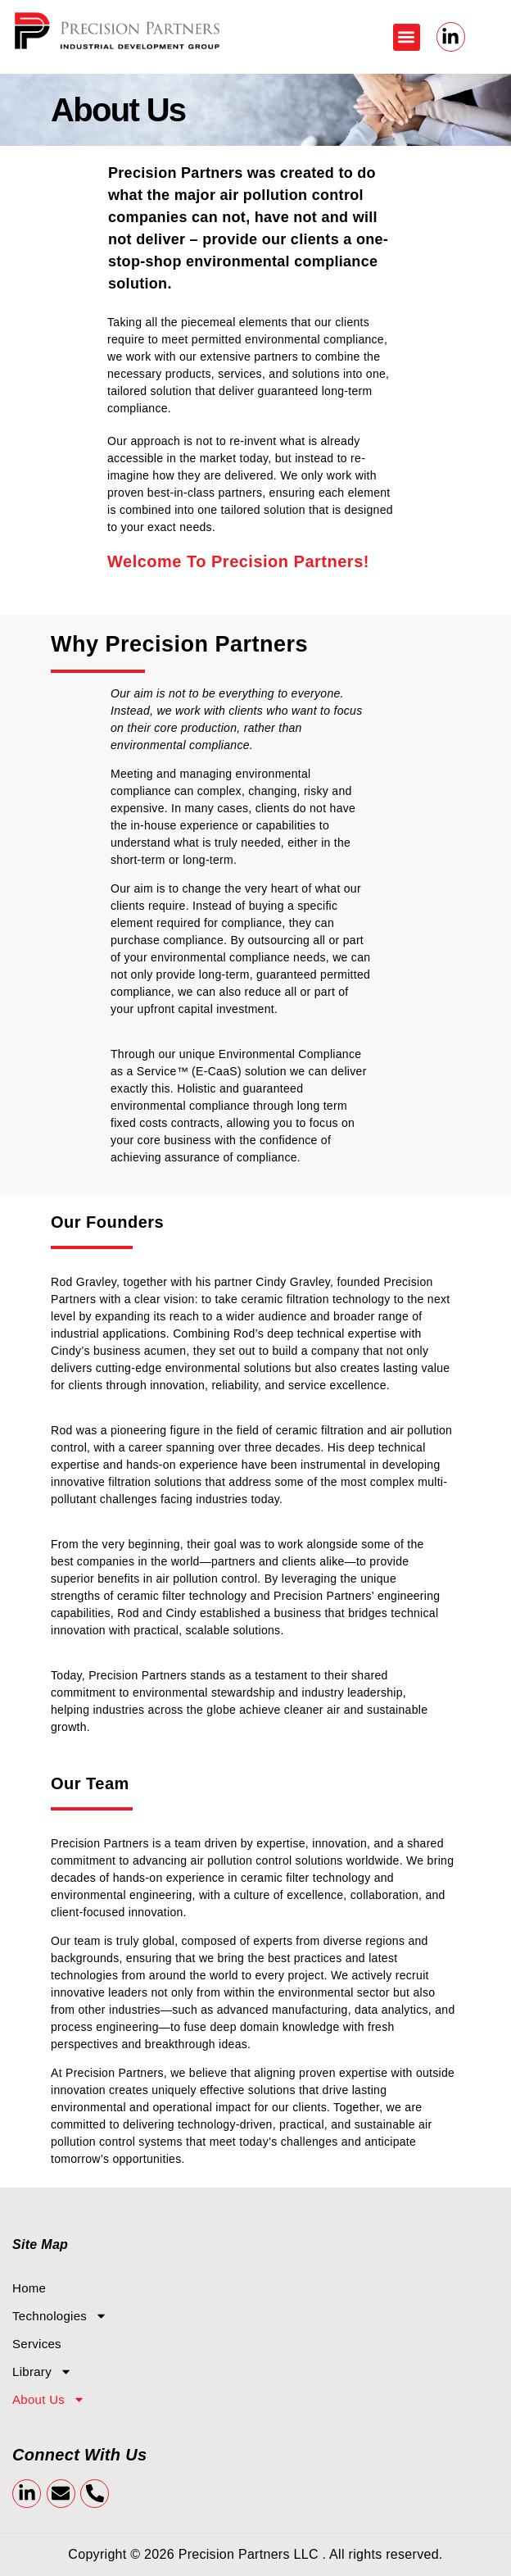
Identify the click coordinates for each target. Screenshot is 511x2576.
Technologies (59, 2316)
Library (42, 2372)
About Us (48, 2400)
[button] (406, 37)
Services (36, 2344)
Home (29, 2288)
